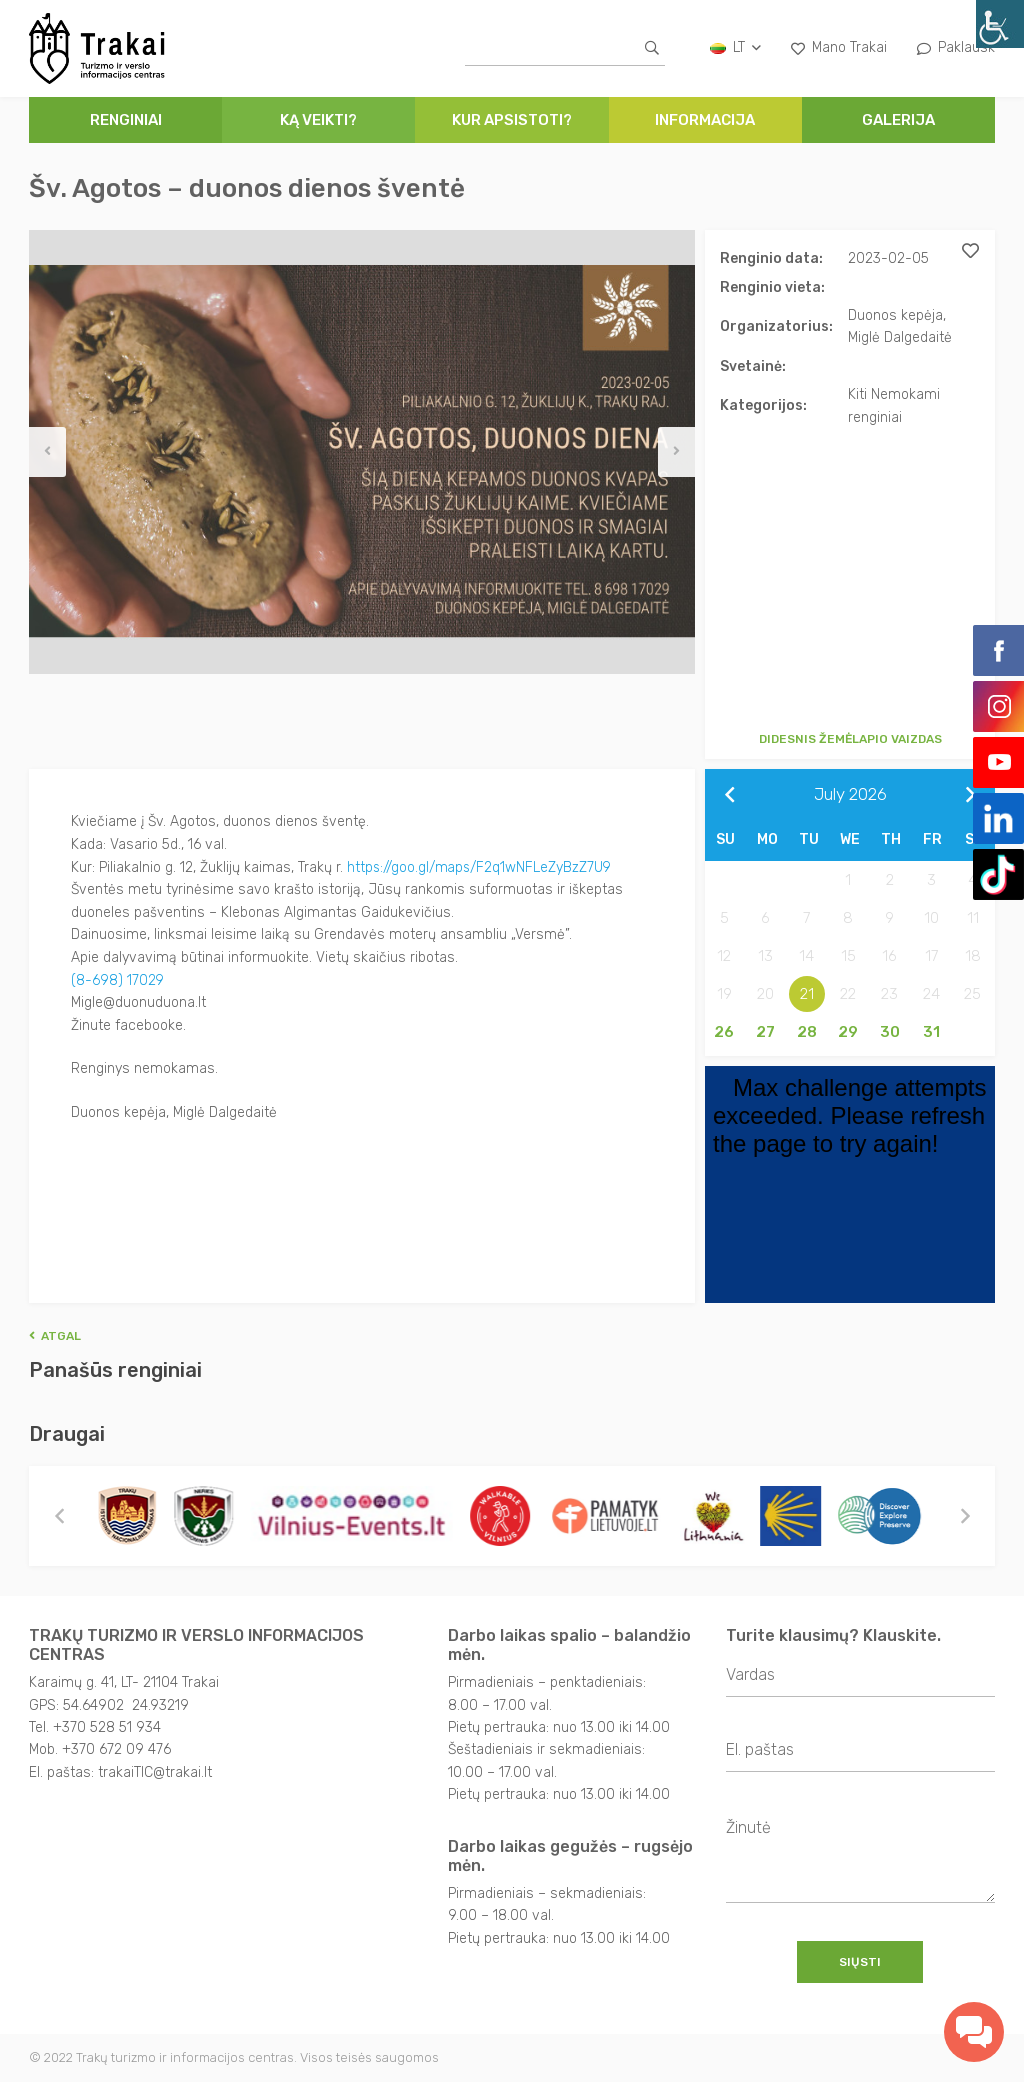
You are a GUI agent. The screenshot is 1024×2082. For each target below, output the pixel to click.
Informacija (705, 120)
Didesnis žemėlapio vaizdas (850, 739)
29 (848, 1032)
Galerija (898, 120)
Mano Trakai (839, 47)
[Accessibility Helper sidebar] (1000, 24)
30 (890, 1032)
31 (931, 1032)
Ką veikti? (318, 120)
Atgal (55, 1336)
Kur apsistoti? (512, 120)
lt (735, 47)
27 (765, 1032)
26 (724, 1032)
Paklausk (956, 47)
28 (807, 1032)
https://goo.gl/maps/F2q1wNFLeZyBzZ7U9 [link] (481, 866)
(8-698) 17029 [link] (118, 978)
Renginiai (126, 120)
